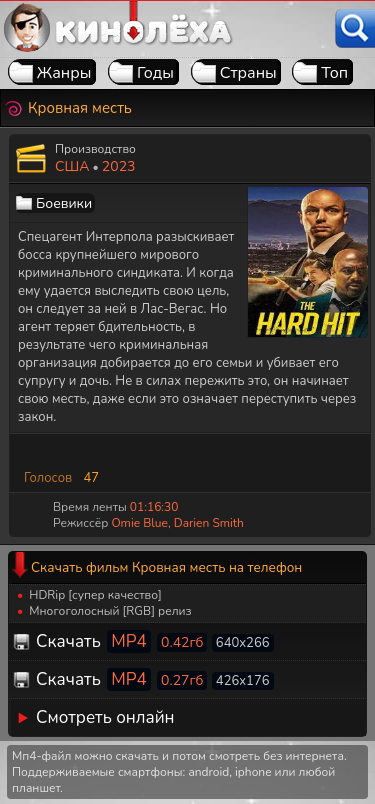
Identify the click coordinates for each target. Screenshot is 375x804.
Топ (334, 73)
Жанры (64, 73)
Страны (248, 73)
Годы (155, 73)
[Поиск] (355, 28)
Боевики (64, 203)
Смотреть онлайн (105, 717)
